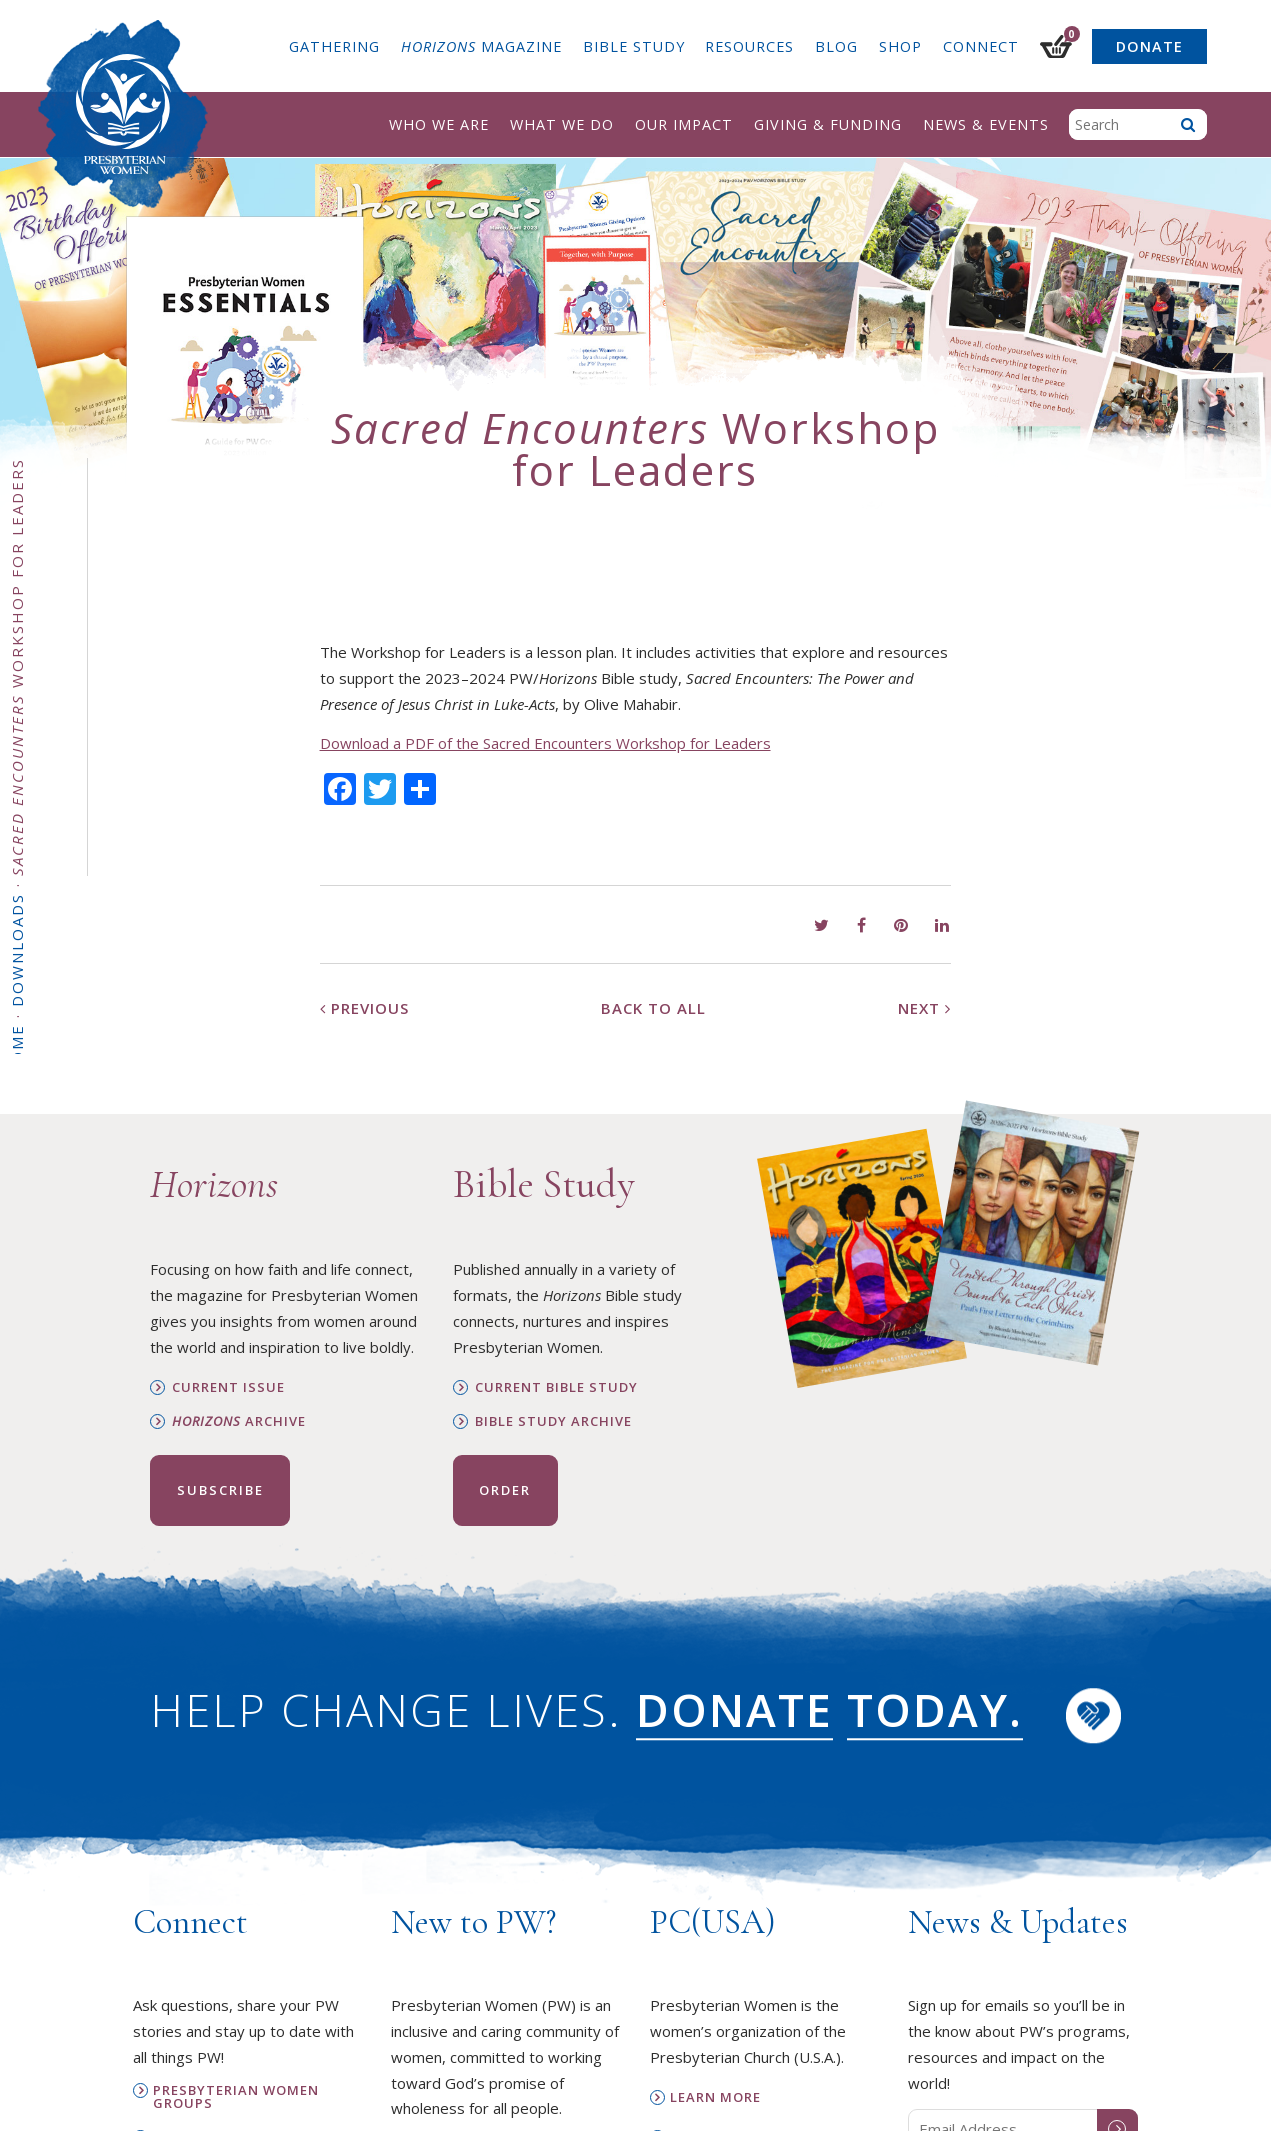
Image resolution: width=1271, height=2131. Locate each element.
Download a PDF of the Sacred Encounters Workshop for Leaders (545, 743)
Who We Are (439, 124)
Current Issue (228, 1387)
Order (505, 1490)
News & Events (986, 124)
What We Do (562, 124)
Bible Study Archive (553, 1421)
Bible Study (634, 46)
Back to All (653, 1008)
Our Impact (684, 124)
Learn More (715, 2097)
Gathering (334, 46)
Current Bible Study (556, 1387)
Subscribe (220, 1490)
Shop (900, 46)
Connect (981, 46)
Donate (1149, 46)
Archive (239, 1421)
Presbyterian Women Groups (236, 2097)
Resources (749, 46)
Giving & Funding (828, 124)
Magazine (481, 46)
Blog (836, 46)
